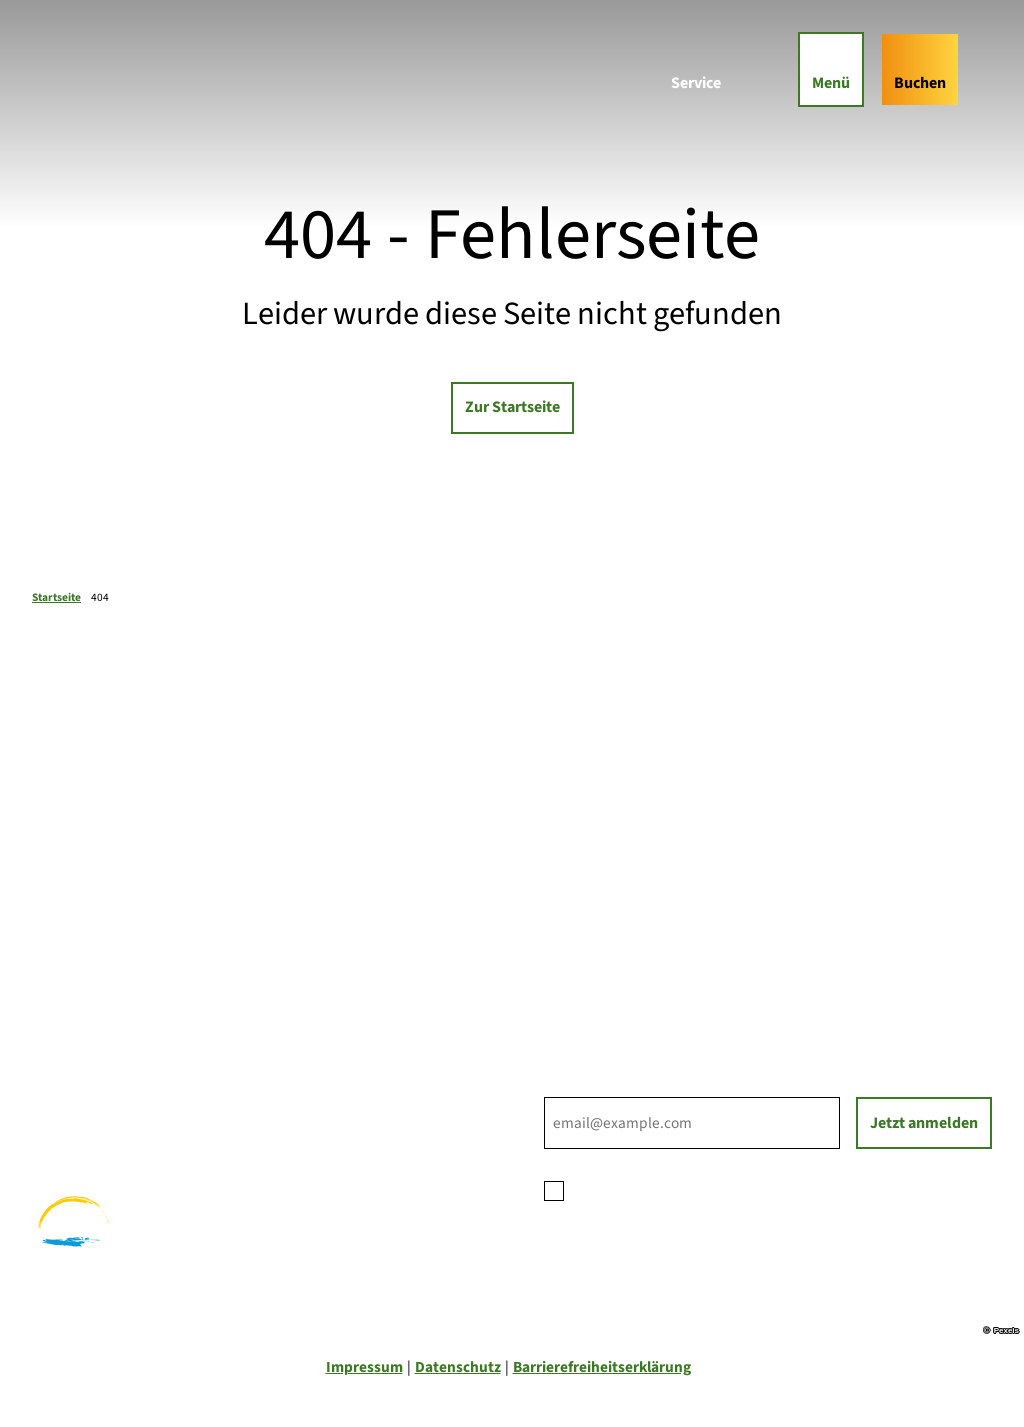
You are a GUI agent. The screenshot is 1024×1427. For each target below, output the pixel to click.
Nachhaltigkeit (593, 949)
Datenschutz (458, 1367)
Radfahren (67, 1100)
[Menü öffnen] (831, 69)
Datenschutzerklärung (729, 1188)
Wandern (63, 1076)
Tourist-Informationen (620, 972)
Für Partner (582, 926)
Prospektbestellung (610, 903)
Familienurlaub (83, 1053)
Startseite (56, 597)
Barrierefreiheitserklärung (602, 1367)
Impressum (364, 1367)
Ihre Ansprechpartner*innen (640, 880)
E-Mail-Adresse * (596, 1085)
